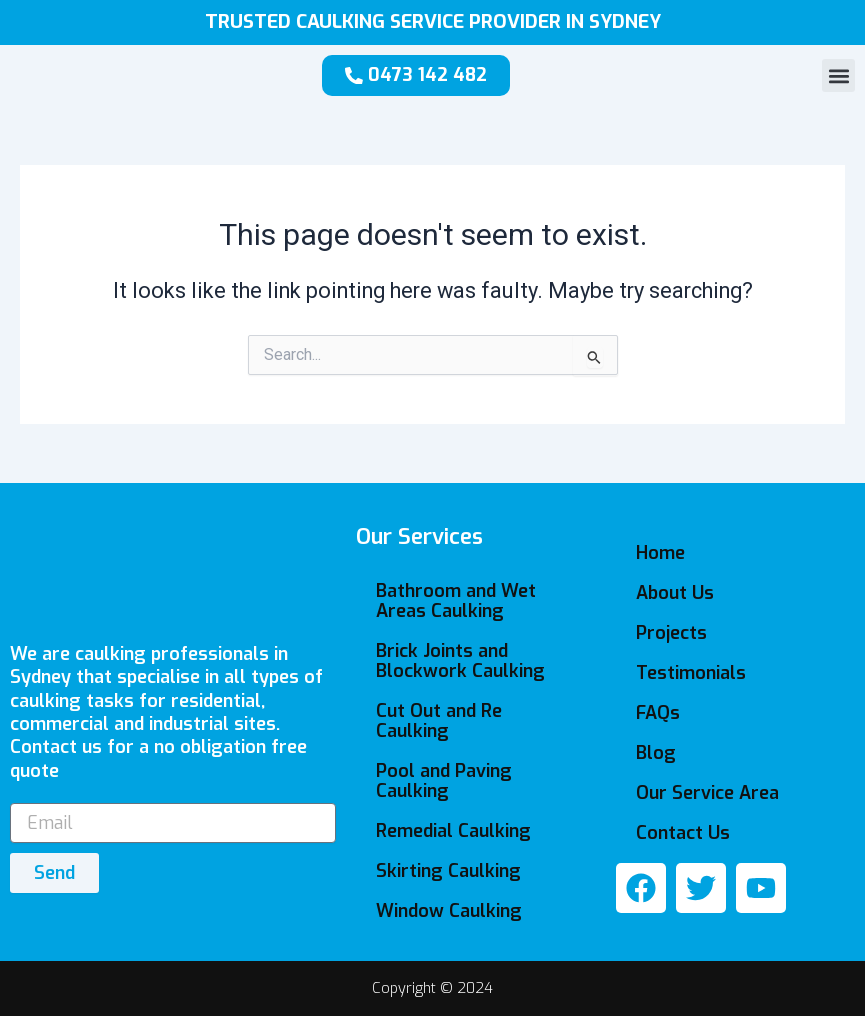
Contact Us (683, 833)
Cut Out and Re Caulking (439, 721)
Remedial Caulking (453, 831)
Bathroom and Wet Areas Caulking (456, 601)
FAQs (658, 713)
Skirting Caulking (448, 871)
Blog (656, 753)
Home (660, 553)
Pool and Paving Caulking (444, 781)
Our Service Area (707, 793)
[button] (838, 75)
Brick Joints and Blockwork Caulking (460, 661)
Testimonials (691, 673)
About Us (675, 593)
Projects (671, 633)
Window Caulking (449, 911)
